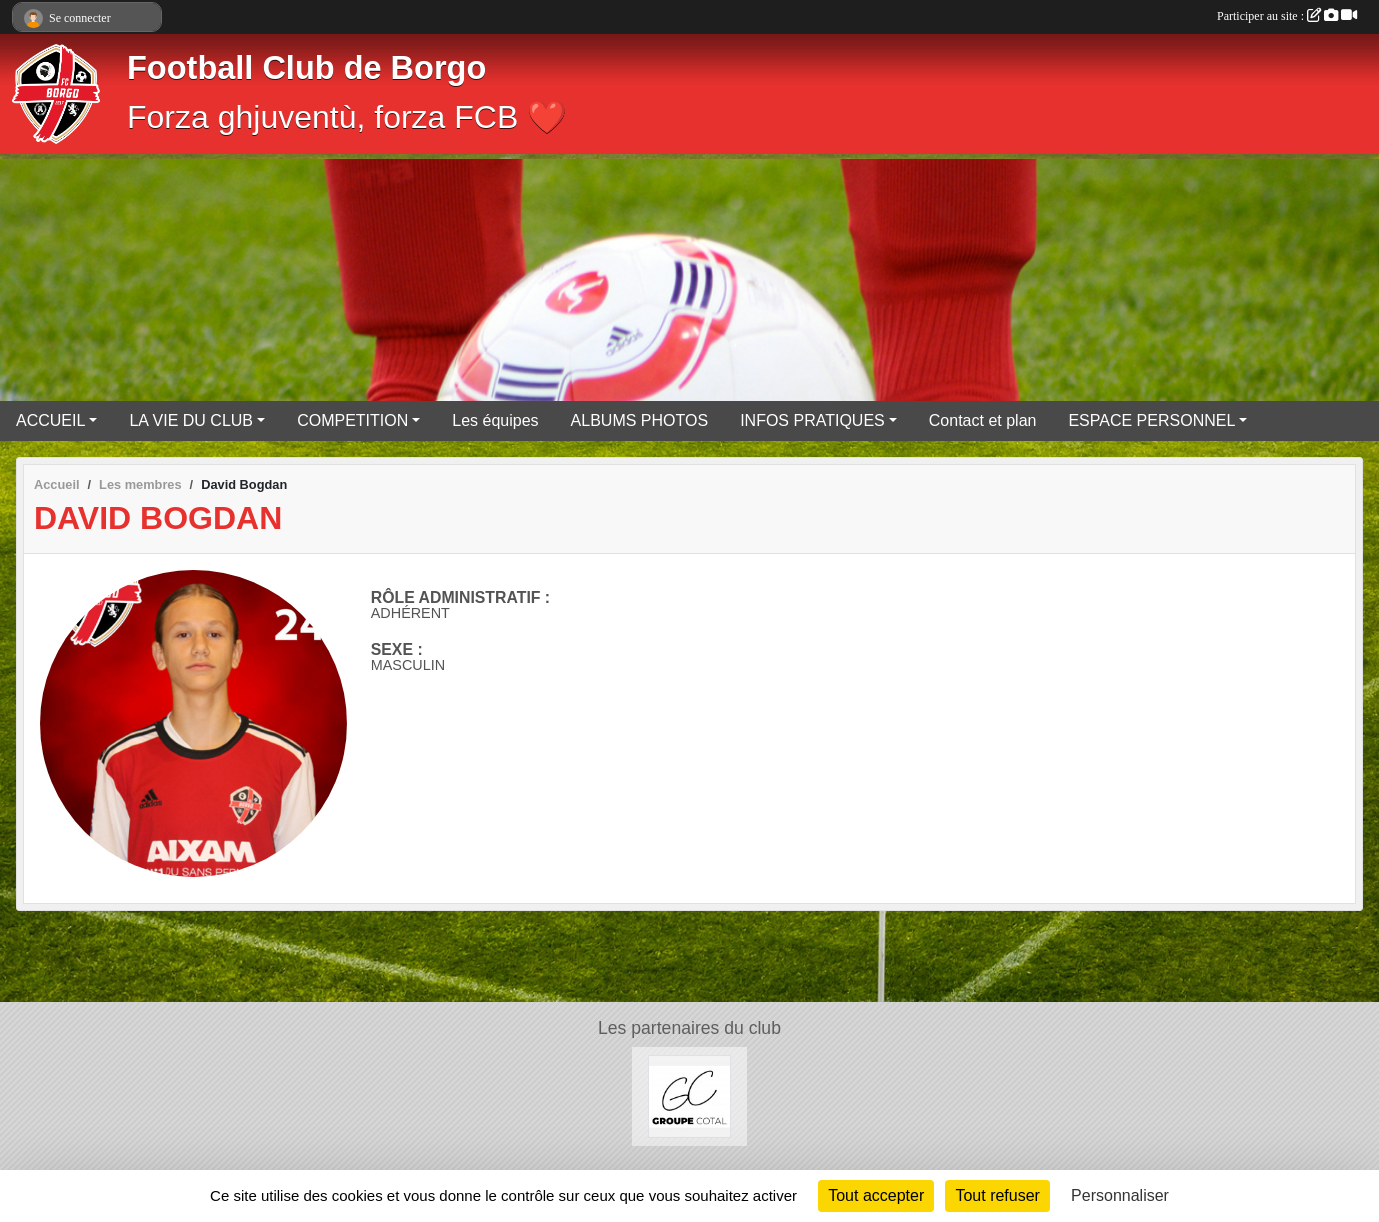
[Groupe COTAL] (689, 1095)
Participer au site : (1287, 16)
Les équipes (495, 420)
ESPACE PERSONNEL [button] (1151, 420)
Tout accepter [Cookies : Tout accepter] (876, 1195)
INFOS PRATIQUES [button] (812, 420)
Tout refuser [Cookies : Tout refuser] (997, 1195)
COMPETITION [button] (352, 420)
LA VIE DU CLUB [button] (191, 420)
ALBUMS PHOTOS (640, 420)
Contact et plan (983, 420)
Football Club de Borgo (306, 68)
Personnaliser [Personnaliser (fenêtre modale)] (1120, 1195)
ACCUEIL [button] (50, 420)
